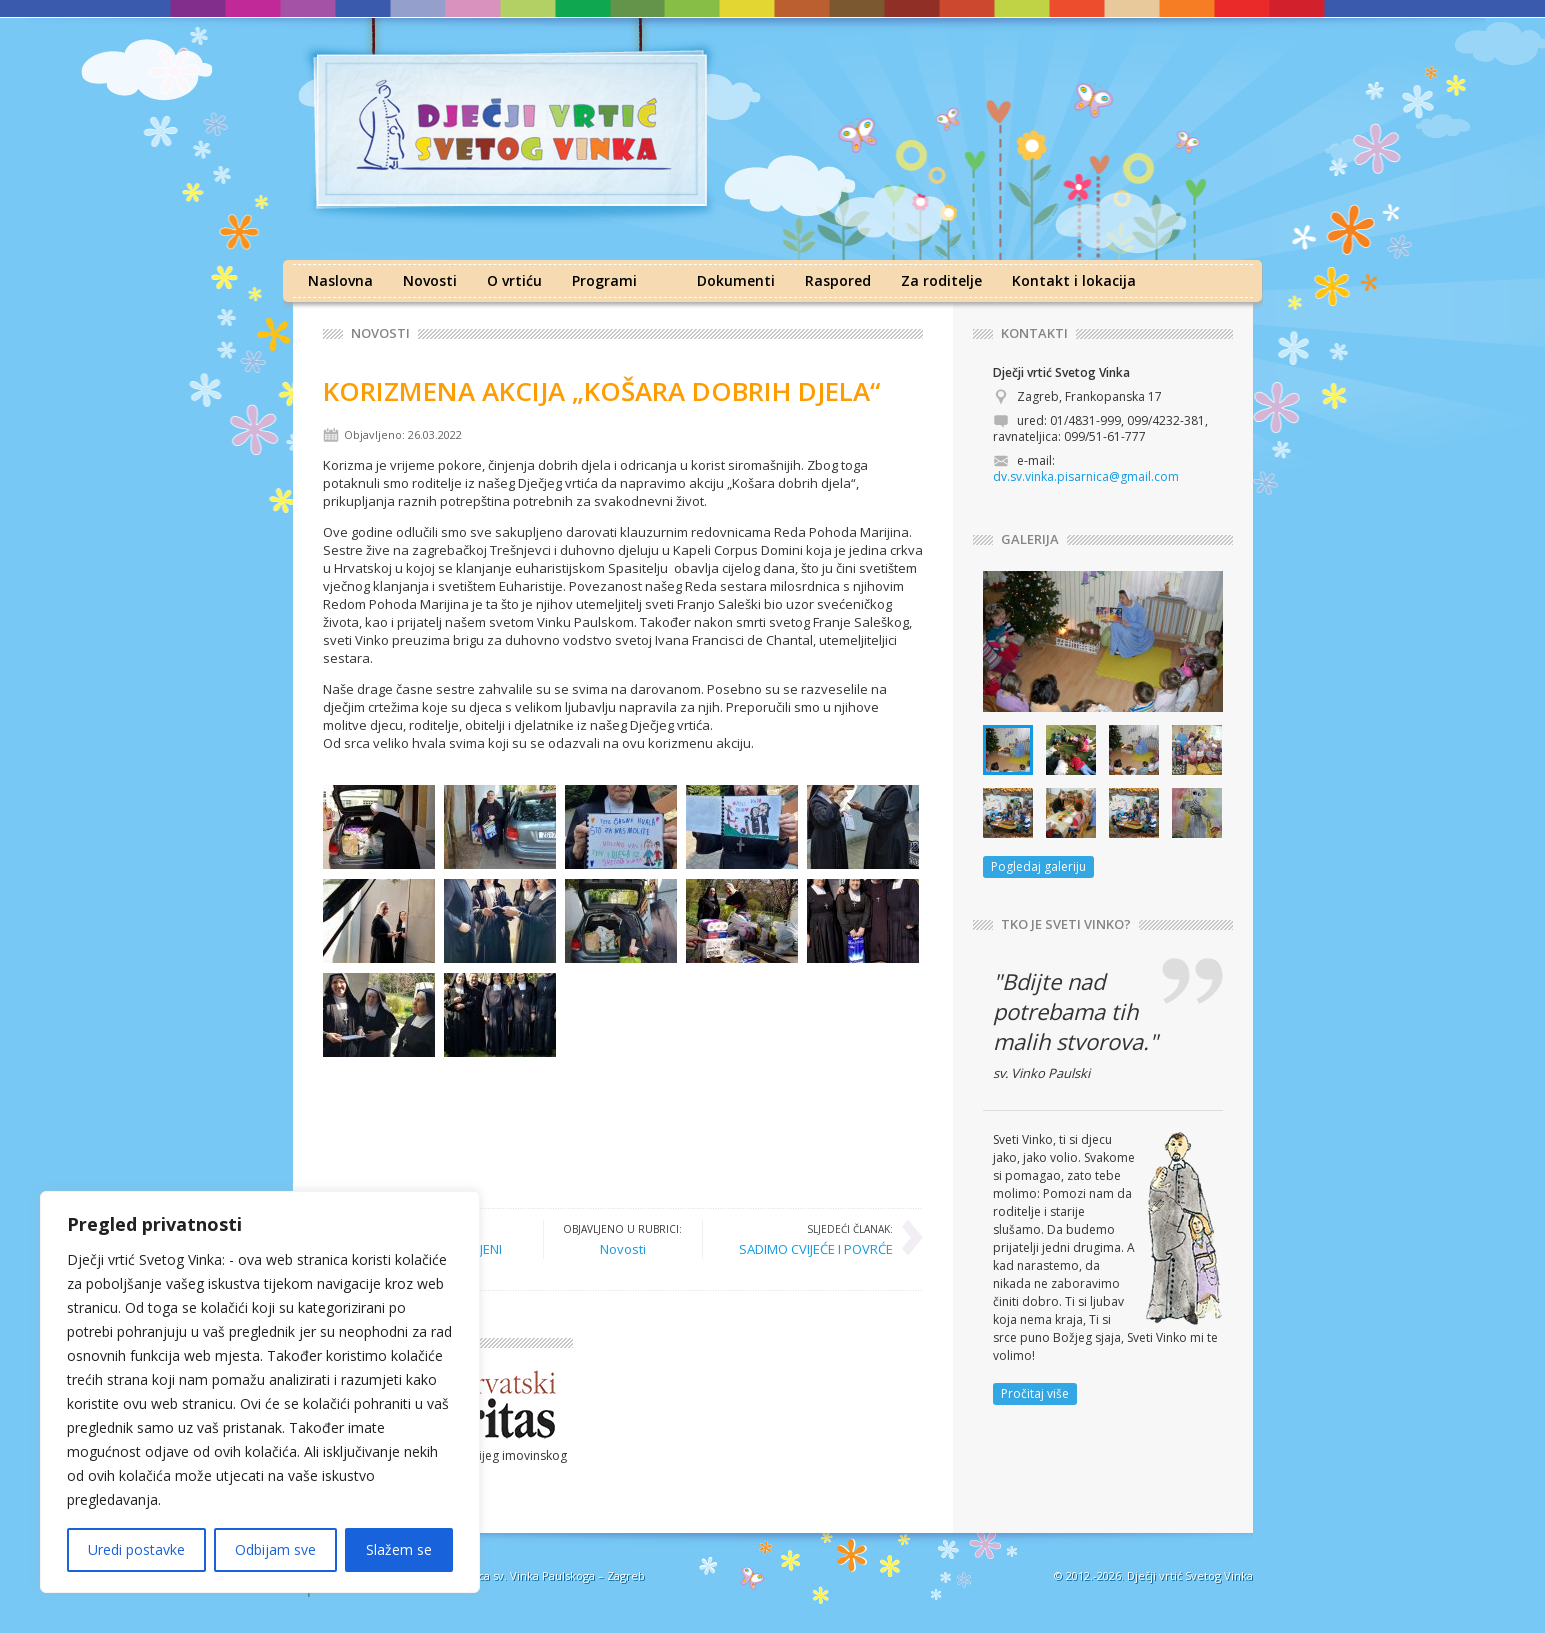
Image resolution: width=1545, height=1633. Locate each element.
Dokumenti (736, 280)
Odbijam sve (275, 1549)
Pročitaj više (1035, 1393)
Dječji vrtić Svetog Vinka (1190, 1575)
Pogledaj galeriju (1038, 866)
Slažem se (399, 1549)
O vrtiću (514, 280)
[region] (260, 1392)
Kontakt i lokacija (1074, 280)
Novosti (430, 280)
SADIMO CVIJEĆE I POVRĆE (816, 1239)
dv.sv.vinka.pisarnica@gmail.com (1086, 476)
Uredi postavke (136, 1549)
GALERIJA (1030, 539)
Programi (604, 280)
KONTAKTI (1034, 333)
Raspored (838, 280)
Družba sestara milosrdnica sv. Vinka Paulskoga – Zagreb (495, 1575)
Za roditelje (941, 280)
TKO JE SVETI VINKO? (1066, 924)
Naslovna (340, 280)
